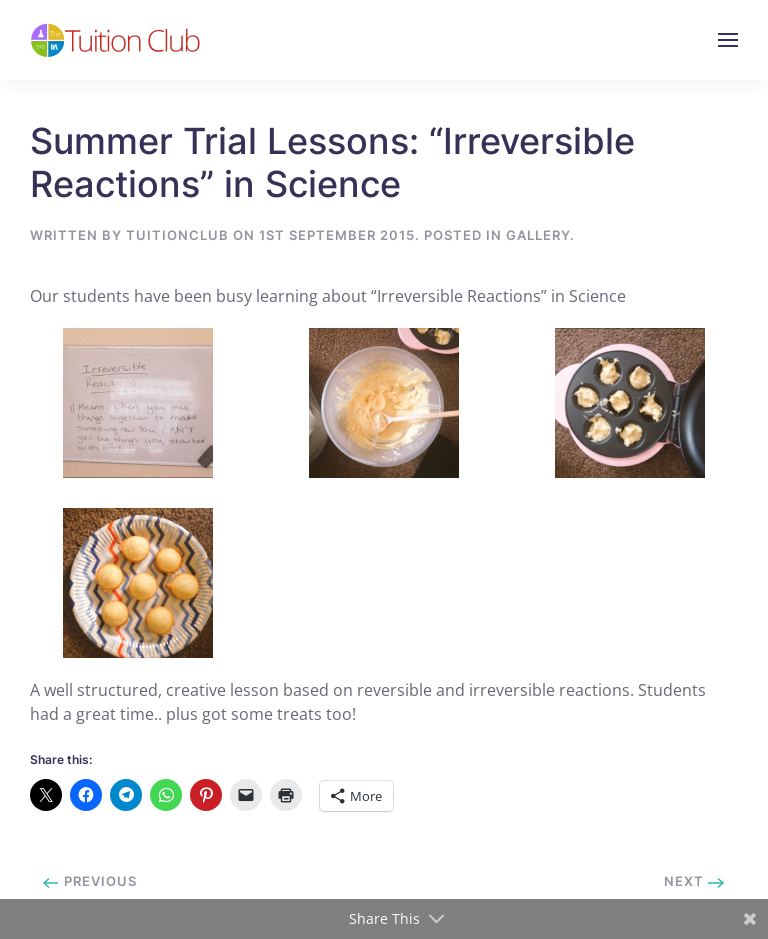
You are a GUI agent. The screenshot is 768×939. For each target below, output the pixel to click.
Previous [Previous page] (90, 881)
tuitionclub (177, 235)
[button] (728, 40)
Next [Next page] (694, 881)
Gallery (538, 235)
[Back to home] (115, 40)
